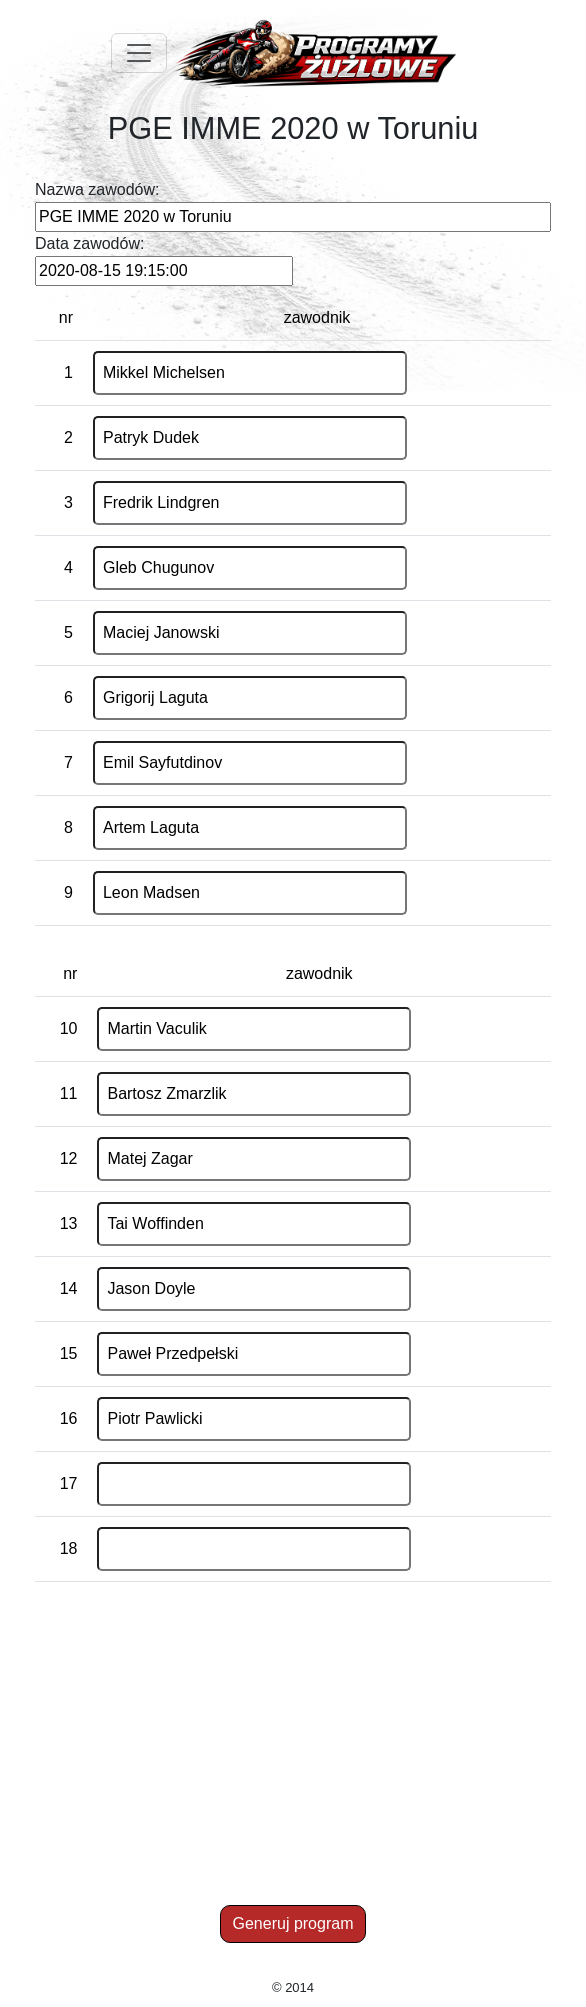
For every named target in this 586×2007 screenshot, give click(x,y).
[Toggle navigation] (139, 53)
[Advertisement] (296, 1758)
